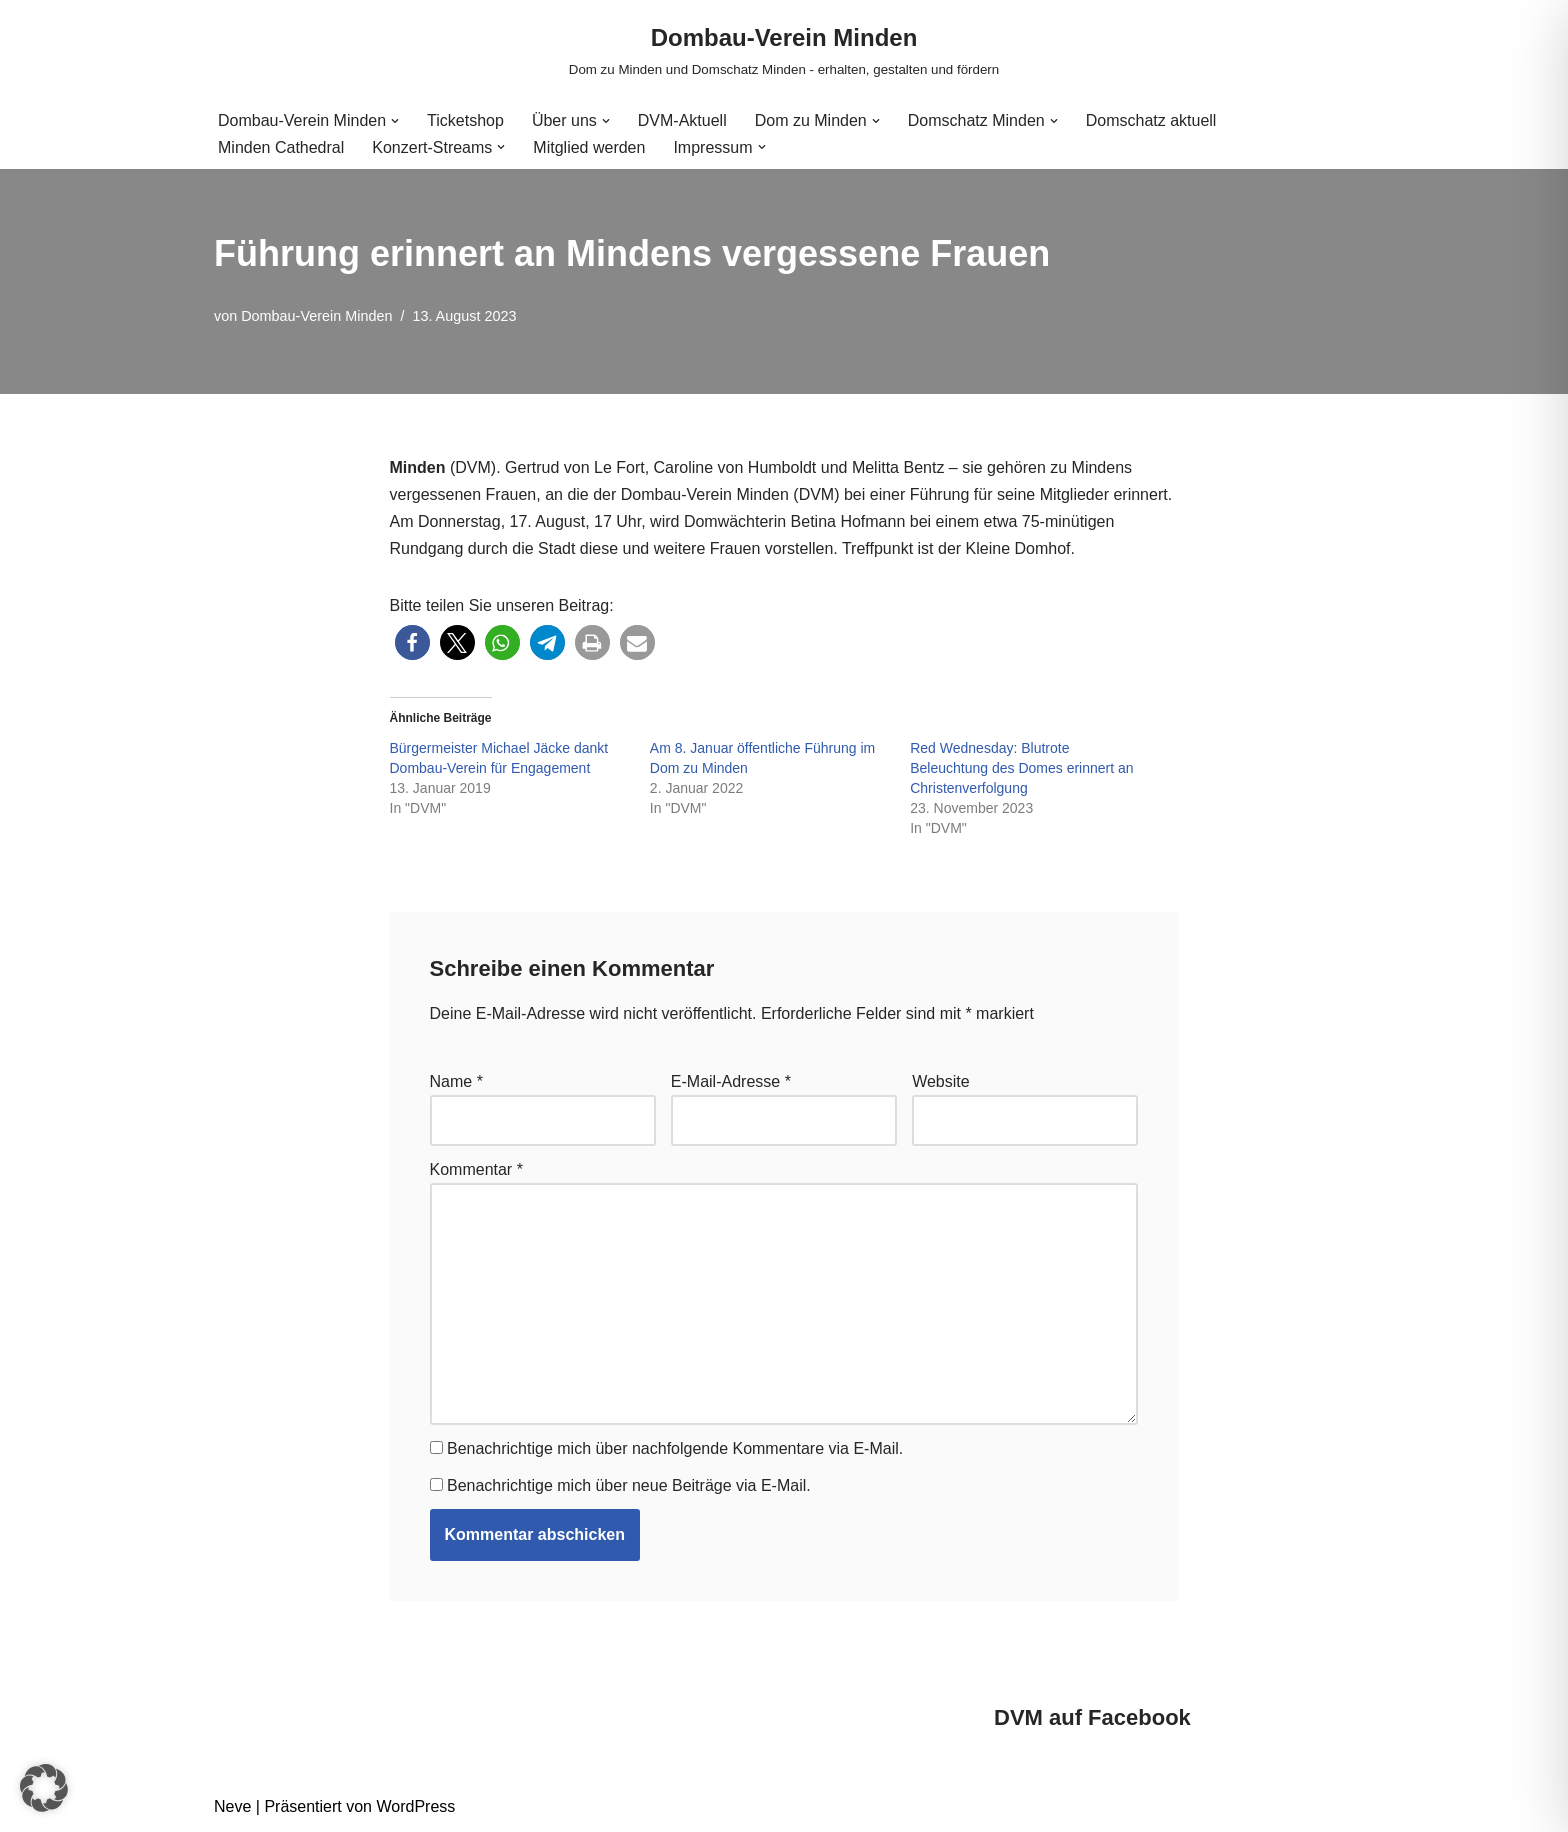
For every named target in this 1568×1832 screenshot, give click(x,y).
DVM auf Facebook (1092, 1717)
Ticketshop (465, 120)
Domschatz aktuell (1151, 120)
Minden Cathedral (281, 147)
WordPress (415, 1806)
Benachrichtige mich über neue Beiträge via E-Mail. (629, 1485)
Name (456, 1081)
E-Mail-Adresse (731, 1081)
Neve (232, 1806)
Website (941, 1081)
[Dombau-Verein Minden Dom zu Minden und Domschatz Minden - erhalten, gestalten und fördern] (784, 49)
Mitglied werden (589, 147)
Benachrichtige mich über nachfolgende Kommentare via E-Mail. (675, 1448)
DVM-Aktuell (682, 120)
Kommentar (476, 1169)
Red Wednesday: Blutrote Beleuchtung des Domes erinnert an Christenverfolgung (1021, 768)
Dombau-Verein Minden (316, 316)
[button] (395, 121)
